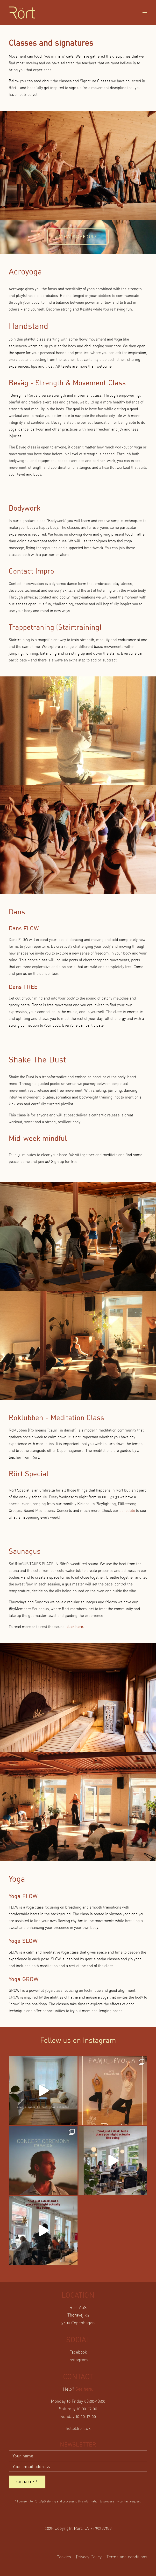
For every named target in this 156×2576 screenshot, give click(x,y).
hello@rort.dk (78, 2428)
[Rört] (22, 13)
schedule (127, 1510)
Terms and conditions (126, 2557)
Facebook (78, 2352)
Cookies (64, 2557)
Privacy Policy (89, 2557)
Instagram (78, 2360)
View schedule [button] (78, 237)
